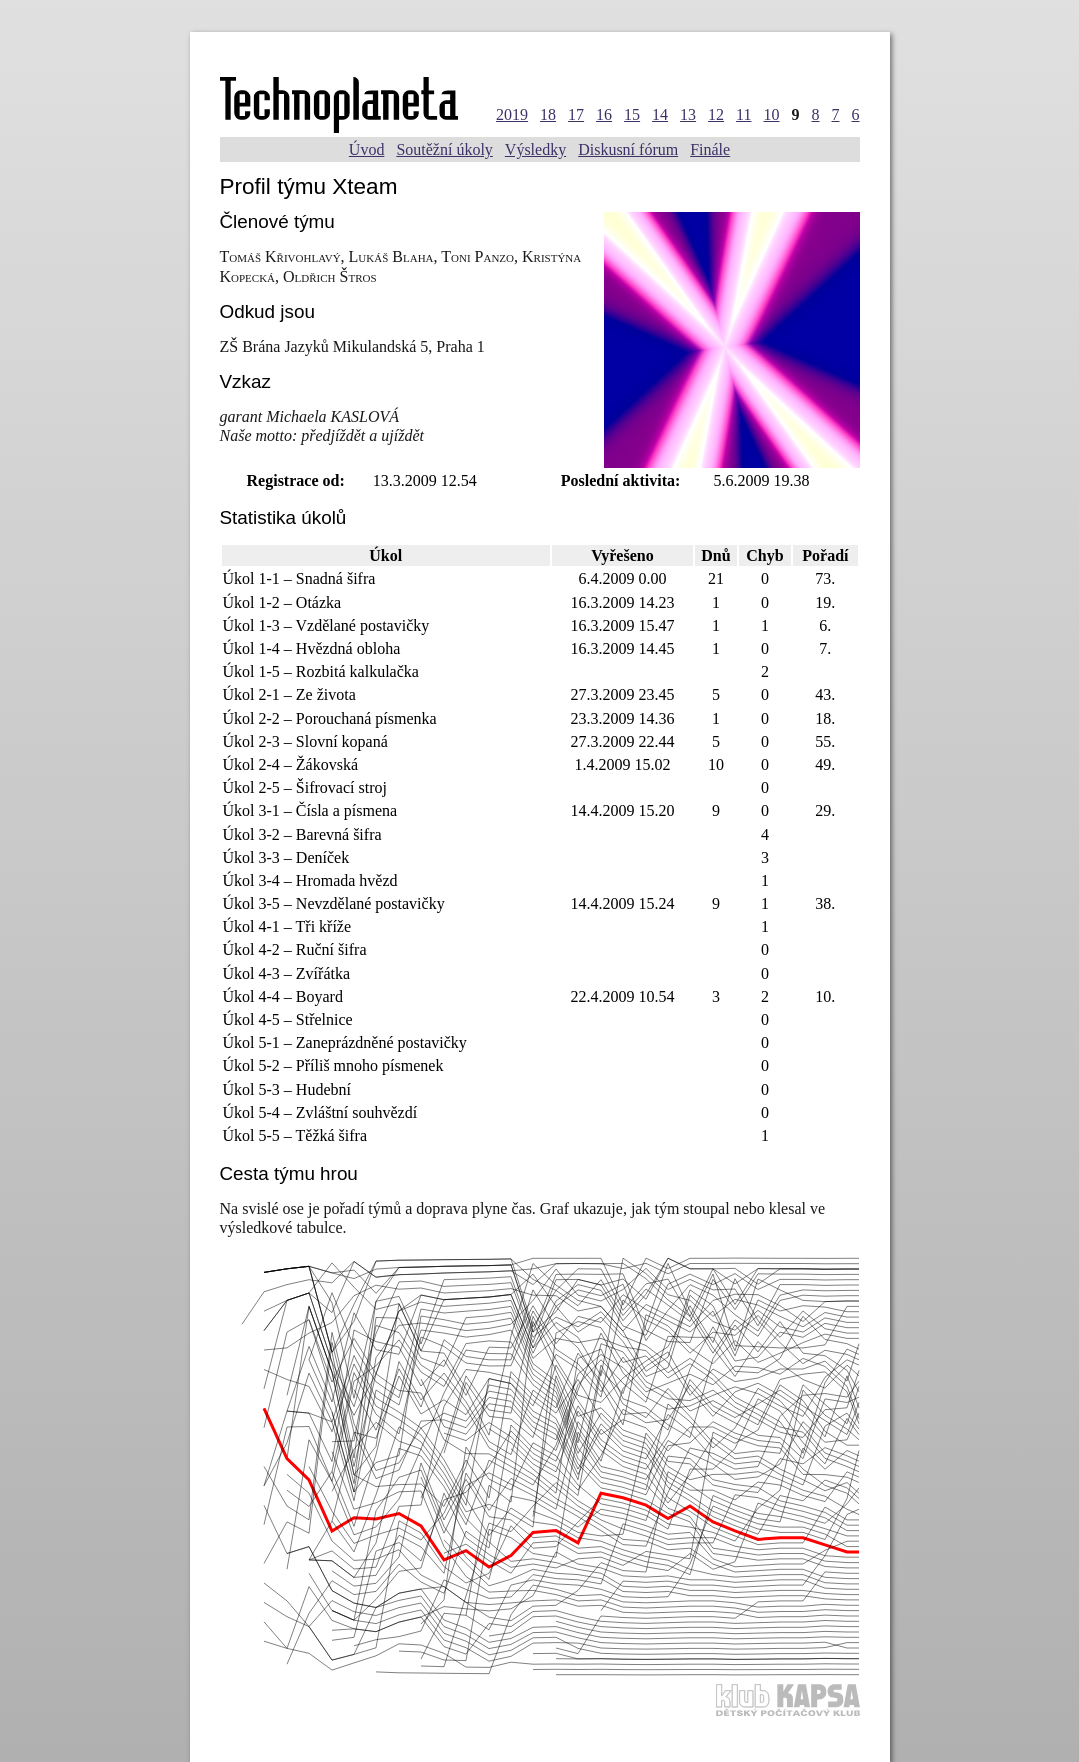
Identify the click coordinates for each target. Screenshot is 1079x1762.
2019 (512, 114)
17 (576, 114)
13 (688, 114)
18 (548, 114)
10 (772, 114)
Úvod (367, 149)
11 (743, 114)
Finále (710, 149)
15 (632, 114)
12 (716, 114)
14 (660, 114)
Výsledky (535, 149)
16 (604, 114)
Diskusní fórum (628, 149)
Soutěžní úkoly (444, 149)
